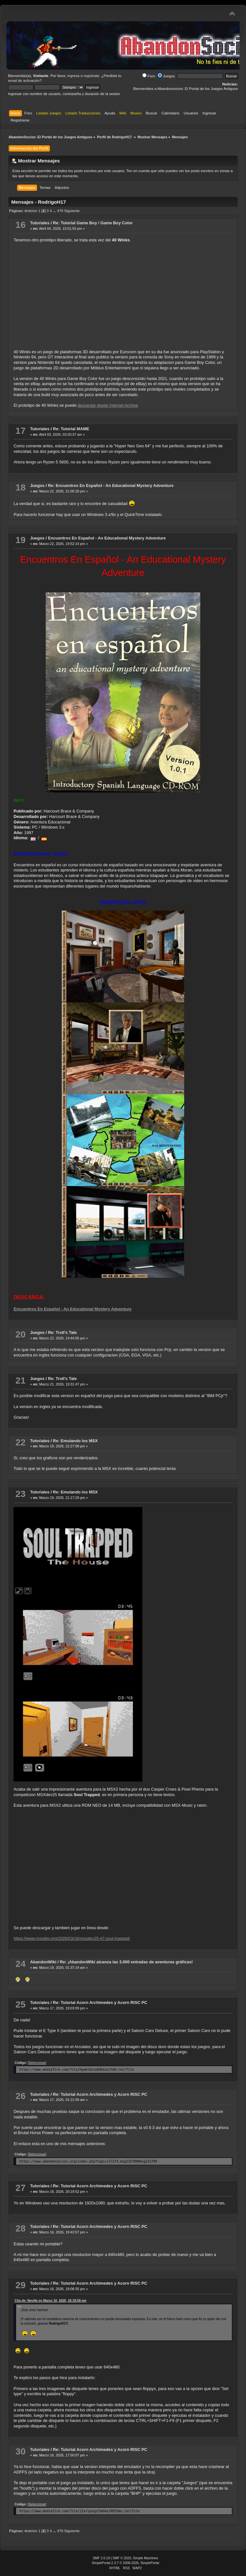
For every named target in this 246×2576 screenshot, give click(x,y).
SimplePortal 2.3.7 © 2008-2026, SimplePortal (125, 2563)
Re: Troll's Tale (62, 1332)
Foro (148, 76)
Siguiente (72, 211)
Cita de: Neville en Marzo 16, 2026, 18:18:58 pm (50, 2300)
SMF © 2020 (122, 2558)
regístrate (91, 76)
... (55, 211)
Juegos (166, 76)
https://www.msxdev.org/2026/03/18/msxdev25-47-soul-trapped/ (72, 1938)
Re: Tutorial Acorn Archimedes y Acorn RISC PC (100, 2002)
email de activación (24, 81)
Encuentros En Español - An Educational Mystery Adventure (107, 538)
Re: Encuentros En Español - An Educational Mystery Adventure (111, 485)
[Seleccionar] (37, 2063)
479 (60, 211)
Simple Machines (145, 2558)
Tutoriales (39, 222)
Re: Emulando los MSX (75, 1440)
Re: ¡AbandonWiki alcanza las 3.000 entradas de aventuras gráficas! (126, 1961)
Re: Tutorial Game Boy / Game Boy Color (93, 222)
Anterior (30, 211)
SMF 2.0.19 (101, 2558)
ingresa (73, 76)
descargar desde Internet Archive (108, 405)
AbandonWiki (43, 1961)
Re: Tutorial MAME (71, 428)
